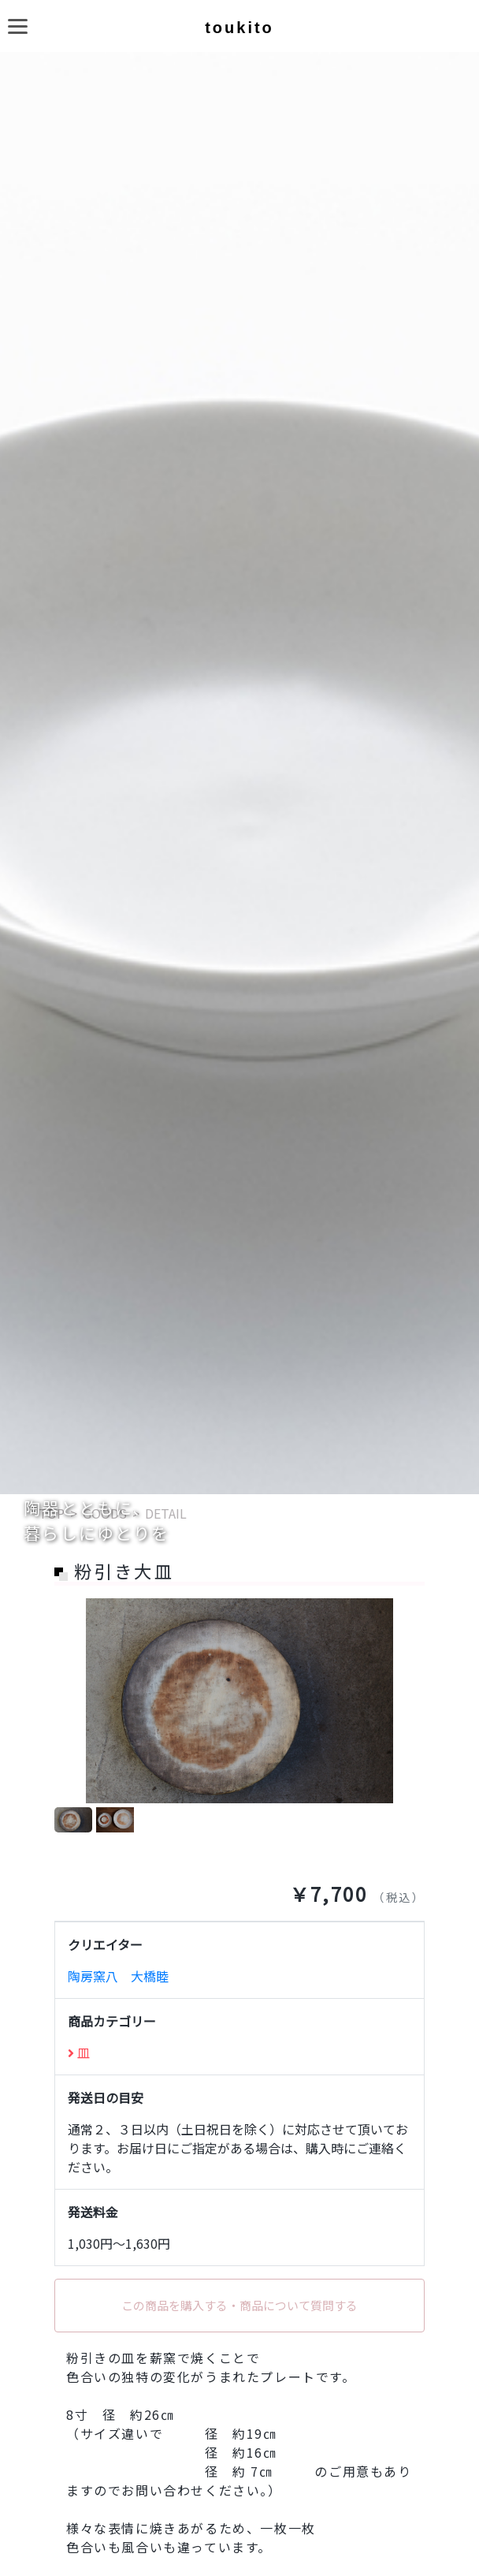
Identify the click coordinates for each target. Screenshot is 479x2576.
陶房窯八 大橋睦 (118, 1975)
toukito (239, 27)
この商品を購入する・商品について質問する (239, 2305)
